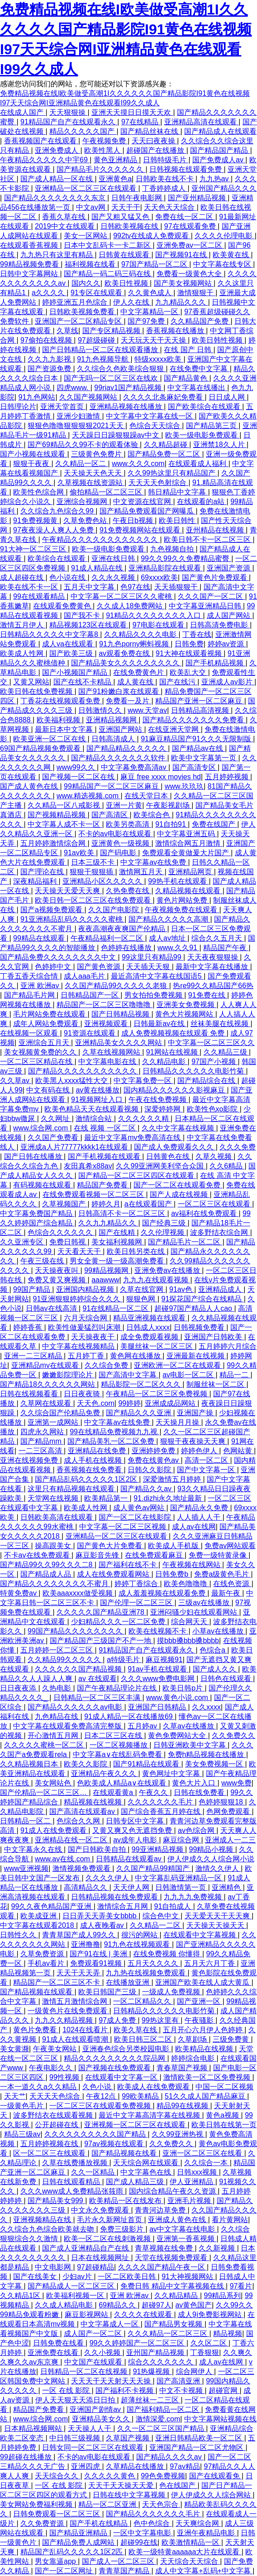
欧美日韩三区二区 (144, 2039)
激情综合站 (95, 1118)
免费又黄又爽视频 (57, 1280)
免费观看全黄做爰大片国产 (186, 853)
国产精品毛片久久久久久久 (101, 169)
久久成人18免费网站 (131, 606)
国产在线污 (178, 682)
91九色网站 (37, 397)
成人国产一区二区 (94, 2333)
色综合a (213, 1650)
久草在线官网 (142, 1289)
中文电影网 (54, 2267)
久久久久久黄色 (110, 2476)
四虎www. (73, 387)
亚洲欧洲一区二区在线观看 (178, 1365)
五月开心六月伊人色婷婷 (203, 2030)
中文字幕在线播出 (197, 387)
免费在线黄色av (154, 1460)
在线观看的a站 (201, 501)
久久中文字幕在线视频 (179, 1128)
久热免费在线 (128, 891)
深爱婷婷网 (163, 1109)
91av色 (181, 1289)
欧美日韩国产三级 (108, 1992)
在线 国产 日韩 (188, 349)
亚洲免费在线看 (54, 2352)
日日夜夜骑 (83, 1394)
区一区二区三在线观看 (50, 2153)
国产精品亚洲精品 (79, 2533)
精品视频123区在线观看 (88, 625)
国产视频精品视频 (57, 815)
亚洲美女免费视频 (186, 1004)
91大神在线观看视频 (190, 653)
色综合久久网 (79, 1821)
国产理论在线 (43, 872)
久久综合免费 (107, 1365)
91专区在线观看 (97, 293)
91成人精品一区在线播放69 (129, 1716)
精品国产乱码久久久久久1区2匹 (72, 2552)
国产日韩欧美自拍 (98, 1849)
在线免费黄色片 (139, 672)
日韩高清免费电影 (220, 625)
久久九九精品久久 (108, 1223)
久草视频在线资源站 (90, 482)
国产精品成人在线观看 (220, 131)
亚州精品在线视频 (216, 530)
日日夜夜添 (19, 1688)
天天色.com (95, 1403)
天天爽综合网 (198, 2523)
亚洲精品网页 (191, 872)
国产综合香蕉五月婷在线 (161, 1811)
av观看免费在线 (125, 653)
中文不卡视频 (182, 2390)
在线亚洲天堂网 (174, 729)
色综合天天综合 (155, 425)
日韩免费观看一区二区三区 (57, 2514)
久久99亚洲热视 (178, 2134)
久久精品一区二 (81, 463)
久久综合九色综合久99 (57, 511)
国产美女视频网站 (184, 283)
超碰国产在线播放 (156, 150)
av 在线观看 (97, 1678)
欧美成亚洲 (39, 1916)
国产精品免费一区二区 (165, 454)
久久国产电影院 (114, 910)
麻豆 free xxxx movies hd (160, 777)
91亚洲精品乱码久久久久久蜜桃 (72, 919)
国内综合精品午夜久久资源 (173, 2191)
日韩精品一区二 (26, 1821)
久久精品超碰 (166, 444)
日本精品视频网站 (34, 2428)
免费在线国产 (214, 824)
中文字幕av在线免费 (154, 862)
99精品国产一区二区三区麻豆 (112, 786)
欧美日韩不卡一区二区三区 (208, 539)
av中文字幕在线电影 (183, 2229)
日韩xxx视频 (198, 2172)
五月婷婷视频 (227, 777)
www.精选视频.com (88, 796)
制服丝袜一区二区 (216, 1384)
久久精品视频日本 (30, 1764)
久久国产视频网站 (89, 397)
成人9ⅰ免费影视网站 (210, 2314)
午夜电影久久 (51, 2068)
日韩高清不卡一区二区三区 (122, 1213)
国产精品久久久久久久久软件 (119, 758)
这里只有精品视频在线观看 (72, 1489)
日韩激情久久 (101, 710)
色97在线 (135, 587)
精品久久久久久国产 (82, 131)
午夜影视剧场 (168, 805)
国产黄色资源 (99, 966)
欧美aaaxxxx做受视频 (78, 1593)
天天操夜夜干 (93, 1337)
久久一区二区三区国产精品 (161, 2428)
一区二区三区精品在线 (37, 1061)
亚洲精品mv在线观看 (46, 1365)
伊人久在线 (132, 302)
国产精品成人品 (46, 1574)
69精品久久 (118, 2305)
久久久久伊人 (108, 1878)
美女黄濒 (14, 2049)
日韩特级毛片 (165, 160)
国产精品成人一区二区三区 (72, 2286)
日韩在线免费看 (200, 1792)
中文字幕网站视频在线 (220, 2419)
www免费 (236, 1783)
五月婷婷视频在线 (50, 2143)
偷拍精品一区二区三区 (107, 492)
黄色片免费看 (35, 2030)
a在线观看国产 (149, 1204)
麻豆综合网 (182, 1840)
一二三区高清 (41, 1451)
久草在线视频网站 (112, 1052)
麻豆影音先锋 (98, 1555)
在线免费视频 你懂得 (167, 1954)
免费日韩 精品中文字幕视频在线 (173, 2286)
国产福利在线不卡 (128, 1564)
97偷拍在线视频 (47, 340)
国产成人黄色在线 (30, 786)
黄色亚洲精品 (116, 160)
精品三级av (22, 2134)
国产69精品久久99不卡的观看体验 (84, 444)
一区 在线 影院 (66, 2390)
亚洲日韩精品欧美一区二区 (199, 2438)
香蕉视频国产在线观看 (41, 141)
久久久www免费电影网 (158, 1678)
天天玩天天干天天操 (154, 340)
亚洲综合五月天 (45, 1042)
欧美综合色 (152, 815)
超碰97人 (156, 2305)
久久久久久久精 (144, 1118)
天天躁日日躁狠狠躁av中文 (116, 435)
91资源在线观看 (90, 1033)
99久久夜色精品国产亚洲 (52, 1906)
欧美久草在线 (136, 2030)
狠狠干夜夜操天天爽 (193, 1441)
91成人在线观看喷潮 (76, 2039)
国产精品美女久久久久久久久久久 (126, 663)
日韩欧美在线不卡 (165, 179)
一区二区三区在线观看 (215, 1204)
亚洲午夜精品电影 (207, 2533)
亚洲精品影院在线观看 (165, 568)
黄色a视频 (223, 2115)
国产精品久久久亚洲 (139, 1413)
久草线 (67, 330)
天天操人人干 (90, 2428)
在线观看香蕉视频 (30, 245)
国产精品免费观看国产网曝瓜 (147, 511)
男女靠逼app (56, 2561)
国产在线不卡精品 (83, 682)
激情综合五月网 (123, 1906)
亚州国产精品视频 (156, 2352)
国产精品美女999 (56, 2200)
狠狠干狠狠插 (92, 872)
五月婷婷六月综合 (228, 1346)
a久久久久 (49, 293)
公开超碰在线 (57, 2125)
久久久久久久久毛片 (161, 1802)
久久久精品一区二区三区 (168, 2333)
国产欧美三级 (72, 653)
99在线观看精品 (40, 596)
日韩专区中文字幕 (136, 1821)
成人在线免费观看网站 (114, 1574)
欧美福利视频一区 (76, 2295)
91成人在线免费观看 (54, 1830)
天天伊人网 (132, 1887)
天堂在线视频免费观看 (172, 2257)
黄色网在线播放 (136, 1356)
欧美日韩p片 (183, 1688)
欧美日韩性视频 (218, 340)
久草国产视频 (128, 2438)
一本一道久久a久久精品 (39, 2087)
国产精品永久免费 (200, 1508)
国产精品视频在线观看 (37, 1992)
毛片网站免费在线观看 (50, 1014)
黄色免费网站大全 (178, 1735)
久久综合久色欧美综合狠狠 (121, 368)
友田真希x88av (88, 1166)
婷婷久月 (105, 1204)
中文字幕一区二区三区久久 (211, 1042)
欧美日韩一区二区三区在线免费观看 (93, 900)
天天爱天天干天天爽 (218, 1916)
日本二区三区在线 (114, 1735)
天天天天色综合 (55, 2096)
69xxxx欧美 (159, 577)
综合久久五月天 (217, 938)
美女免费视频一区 (215, 1764)
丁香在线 (196, 634)
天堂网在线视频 (54, 1498)
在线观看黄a (114, 1792)
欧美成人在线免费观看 (154, 2087)
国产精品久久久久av (170, 2457)
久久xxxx (206, 1707)
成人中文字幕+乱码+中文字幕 (203, 2571)
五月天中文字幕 (90, 587)
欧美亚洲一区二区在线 (50, 739)
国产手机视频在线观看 (105, 1156)
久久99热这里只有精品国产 (172, 473)
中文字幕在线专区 (223, 264)
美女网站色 (54, 1783)
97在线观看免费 (191, 226)
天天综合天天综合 (190, 2561)
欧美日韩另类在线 (137, 1251)
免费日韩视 (68, 1242)
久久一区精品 (93, 2172)
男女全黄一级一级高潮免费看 (118, 1261)
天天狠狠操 (68, 112)
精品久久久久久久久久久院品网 (115, 2058)
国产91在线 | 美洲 (99, 1954)
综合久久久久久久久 (161, 2362)
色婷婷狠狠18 (222, 1802)
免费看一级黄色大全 (190, 274)
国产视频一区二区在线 (79, 777)
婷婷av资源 (227, 644)
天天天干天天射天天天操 (111, 2381)
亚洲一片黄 (124, 805)
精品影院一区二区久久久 (141, 1384)
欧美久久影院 (86, 1764)
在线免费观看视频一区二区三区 (94, 1194)
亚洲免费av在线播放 (168, 1270)
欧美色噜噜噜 (186, 1583)
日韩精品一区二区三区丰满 (97, 1697)
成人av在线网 (194, 1527)
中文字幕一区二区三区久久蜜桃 (122, 596)
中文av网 (91, 207)
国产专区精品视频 (112, 330)
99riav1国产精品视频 (128, 387)
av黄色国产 (193, 2305)
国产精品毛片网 (30, 995)
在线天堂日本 (147, 796)
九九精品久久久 (181, 302)
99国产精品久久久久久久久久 (76, 1631)
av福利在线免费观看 (204, 1213)
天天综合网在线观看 (146, 2162)
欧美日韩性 (178, 520)
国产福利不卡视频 (125, 2390)
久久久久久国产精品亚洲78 (101, 1612)
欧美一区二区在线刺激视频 (108, 2238)
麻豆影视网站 (87, 2314)
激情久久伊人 (218, 1868)
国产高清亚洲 (179, 2381)
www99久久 (77, 767)
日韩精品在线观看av (129, 1859)
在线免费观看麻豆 (155, 1555)
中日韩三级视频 (75, 2438)
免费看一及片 (128, 701)
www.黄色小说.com (178, 1697)
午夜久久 (154, 1792)
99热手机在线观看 (178, 881)
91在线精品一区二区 (117, 1308)
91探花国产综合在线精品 (203, 1299)
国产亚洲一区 (199, 2001)
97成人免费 (118, 2020)
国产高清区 (110, 815)
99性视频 (65, 2077)
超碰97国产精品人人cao (194, 1308)
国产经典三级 (164, 1223)
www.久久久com (138, 463)
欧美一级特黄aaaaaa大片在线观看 (185, 2552)
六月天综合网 (86, 1318)
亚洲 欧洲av (40, 985)
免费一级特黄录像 (218, 1555)
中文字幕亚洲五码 (187, 834)
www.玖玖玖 (184, 786)
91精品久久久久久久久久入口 (154, 615)
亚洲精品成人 (220, 1289)
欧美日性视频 (127, 283)
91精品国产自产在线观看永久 (68, 122)
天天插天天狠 (148, 966)
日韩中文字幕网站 (30, 274)
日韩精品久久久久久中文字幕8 (50, 634)
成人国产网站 (229, 615)
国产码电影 (119, 853)
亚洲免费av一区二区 (190, 245)
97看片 (241, 2286)
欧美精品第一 (106, 1498)
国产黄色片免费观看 (215, 577)
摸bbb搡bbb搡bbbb (188, 1640)
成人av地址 (168, 938)
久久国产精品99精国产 (153, 1868)
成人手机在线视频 (94, 1460)
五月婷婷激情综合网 (53, 843)
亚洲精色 (227, 1887)
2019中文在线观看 (65, 226)
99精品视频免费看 (30, 264)
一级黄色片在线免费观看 (68, 2011)
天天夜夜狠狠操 (213, 957)
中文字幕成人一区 (110, 2324)
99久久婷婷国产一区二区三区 (138, 2343)
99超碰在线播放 (26, 2457)
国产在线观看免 (215, 2476)
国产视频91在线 (182, 255)
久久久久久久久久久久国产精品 (96, 2134)
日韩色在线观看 (226, 1678)
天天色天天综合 (170, 207)
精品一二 (234, 1375)
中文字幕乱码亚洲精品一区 (179, 1878)
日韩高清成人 (114, 739)
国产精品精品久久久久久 (127, 748)
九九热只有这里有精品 (57, 255)
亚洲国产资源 (229, 568)
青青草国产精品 (125, 2571)
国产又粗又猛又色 (121, 217)
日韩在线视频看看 (30, 1394)
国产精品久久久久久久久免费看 (194, 720)
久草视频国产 (64, 1204)
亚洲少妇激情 (79, 416)
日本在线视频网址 (101, 2257)
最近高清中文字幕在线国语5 (157, 976)
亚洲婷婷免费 (154, 1451)
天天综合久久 (57, 2476)
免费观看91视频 (97, 1963)
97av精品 (185, 2466)
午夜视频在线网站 (192, 1564)
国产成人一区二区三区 (119, 2561)
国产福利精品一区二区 (164, 2409)
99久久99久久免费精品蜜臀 (186, 558)
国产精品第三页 (212, 425)
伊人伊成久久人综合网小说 (210, 1859)
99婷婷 (129, 1403)
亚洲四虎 (86, 2466)
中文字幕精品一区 (150, 312)
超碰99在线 (138, 2542)
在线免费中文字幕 (199, 368)
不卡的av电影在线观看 (115, 834)
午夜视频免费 (105, 141)
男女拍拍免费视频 (154, 995)
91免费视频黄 (36, 520)
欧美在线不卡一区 (30, 587)
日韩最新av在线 (159, 1023)
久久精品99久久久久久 (65, 1659)
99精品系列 (222, 2295)
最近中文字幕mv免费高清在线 (133, 1137)
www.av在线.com (63, 1859)
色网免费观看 (229, 1811)
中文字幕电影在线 (108, 1061)
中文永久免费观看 (101, 2210)
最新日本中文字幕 (65, 729)
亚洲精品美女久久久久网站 (119, 1042)
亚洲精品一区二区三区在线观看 (86, 188)
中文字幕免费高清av (134, 767)
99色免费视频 (163, 2476)
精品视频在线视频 (94, 1802)
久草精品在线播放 (136, 2466)
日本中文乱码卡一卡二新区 (108, 245)
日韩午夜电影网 (137, 198)
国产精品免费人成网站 (79, 2542)
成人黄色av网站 (139, 1508)
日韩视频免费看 (200, 1327)
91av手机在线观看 (158, 1669)
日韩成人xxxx (148, 1327)
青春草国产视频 (183, 2068)
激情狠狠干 (196, 293)
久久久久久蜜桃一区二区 (45, 1745)
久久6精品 (226, 1166)
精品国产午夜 (225, 947)
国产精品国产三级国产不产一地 (101, 1640)
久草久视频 (214, 1156)
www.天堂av (147, 710)
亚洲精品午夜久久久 (104, 1773)
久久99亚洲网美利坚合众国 (160, 1166)
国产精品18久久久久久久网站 (48, 1384)
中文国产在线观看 (94, 2362)
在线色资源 (232, 1583)
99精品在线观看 (40, 938)
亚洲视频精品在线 (43, 2219)
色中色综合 (152, 2523)
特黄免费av (19, 1593)
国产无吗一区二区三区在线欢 (112, 378)
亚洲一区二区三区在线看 (203, 2153)
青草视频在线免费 (165, 2248)
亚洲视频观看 (106, 1023)
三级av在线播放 (204, 1602)
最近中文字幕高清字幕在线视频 (150, 2115)
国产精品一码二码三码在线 (108, 274)
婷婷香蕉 (28, 1327)
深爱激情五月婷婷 (173, 1479)
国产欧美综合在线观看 (205, 406)
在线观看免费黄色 (63, 606)
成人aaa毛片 (85, 976)
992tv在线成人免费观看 (152, 236)
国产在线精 (118, 1232)
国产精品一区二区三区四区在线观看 (137, 1175)
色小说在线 (68, 577)
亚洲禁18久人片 (220, 444)
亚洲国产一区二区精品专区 (79, 321)
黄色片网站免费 (183, 900)
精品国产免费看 (103, 1185)
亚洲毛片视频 (190, 2200)
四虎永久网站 (43, 1432)
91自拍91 (171, 824)
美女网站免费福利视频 (37, 2504)
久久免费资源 (43, 2523)
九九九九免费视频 (194, 1897)
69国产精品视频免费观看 (41, 748)
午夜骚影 (200, 2020)
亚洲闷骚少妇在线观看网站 (194, 1612)
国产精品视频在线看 (124, 2153)
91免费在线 (207, 995)
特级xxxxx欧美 (158, 359)
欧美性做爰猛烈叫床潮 (85, 1327)
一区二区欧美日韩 (127, 2276)
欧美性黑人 (103, 150)
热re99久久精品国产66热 (213, 985)
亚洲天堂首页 (63, 406)
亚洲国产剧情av (96, 2409)
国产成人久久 (215, 1669)
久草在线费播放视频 (75, 2162)
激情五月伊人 (22, 625)
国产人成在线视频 (179, 1194)
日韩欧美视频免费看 (82, 312)
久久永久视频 (114, 577)
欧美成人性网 (22, 653)
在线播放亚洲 (128, 1982)
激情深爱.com (158, 2419)
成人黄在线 (136, 682)
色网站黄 (238, 1451)
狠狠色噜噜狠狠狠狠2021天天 (76, 425)
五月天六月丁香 (210, 1963)
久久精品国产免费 (200, 321)
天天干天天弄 (79, 1973)
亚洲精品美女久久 (102, 2419)
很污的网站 (140, 1935)
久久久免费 (237, 1147)
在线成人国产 (22, 112)
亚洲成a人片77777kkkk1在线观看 (75, 1147)
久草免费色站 (86, 520)
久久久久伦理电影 (224, 236)
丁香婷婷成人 (164, 188)
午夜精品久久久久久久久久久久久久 (101, 539)
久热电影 (57, 1688)
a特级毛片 (124, 1659)
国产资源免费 (50, 368)
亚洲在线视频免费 (30, 1460)
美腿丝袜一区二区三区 (157, 1346)
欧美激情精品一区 (191, 2542)
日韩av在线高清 (52, 1308)
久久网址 (56, 1118)
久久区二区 (209, 2343)
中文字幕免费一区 (143, 1080)
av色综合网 (197, 1830)
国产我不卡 (83, 615)
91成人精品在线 (97, 568)
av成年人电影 (136, 1840)
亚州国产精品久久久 (224, 188)
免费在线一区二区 (185, 217)
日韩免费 (189, 644)
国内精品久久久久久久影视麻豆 (175, 1090)
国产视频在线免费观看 (115, 2068)
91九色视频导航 (103, 359)
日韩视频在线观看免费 (186, 169)
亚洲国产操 (196, 1413)
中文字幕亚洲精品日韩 (206, 606)
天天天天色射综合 (158, 482)
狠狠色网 (141, 1299)
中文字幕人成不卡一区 (65, 824)
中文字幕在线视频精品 (79, 1346)
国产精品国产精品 (220, 150)
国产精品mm (41, 1441)
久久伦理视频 (163, 1232)
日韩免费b (172, 1574)
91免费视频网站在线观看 (141, 530)
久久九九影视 (50, 359)
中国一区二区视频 (224, 2087)
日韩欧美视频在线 (130, 226)
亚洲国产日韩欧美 (214, 1337)
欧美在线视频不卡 (158, 1631)
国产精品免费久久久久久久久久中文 (59, 957)
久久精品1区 (21, 2295)
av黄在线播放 (97, 1090)
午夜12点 (102, 2096)
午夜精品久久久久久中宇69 (45, 160)
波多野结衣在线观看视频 (54, 2115)
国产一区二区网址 (65, 2571)
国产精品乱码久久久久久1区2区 (87, 1479)
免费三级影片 (122, 2229)
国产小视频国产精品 (75, 672)
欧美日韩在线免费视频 (37, 691)
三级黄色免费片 (97, 454)
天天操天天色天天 (94, 473)
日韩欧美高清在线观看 (57, 1517)
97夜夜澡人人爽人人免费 (54, 530)
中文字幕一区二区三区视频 (123, 1527)
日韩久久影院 (150, 1470)
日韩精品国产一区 (90, 995)
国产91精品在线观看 (147, 1764)
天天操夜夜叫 (57, 1270)
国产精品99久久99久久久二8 (47, 1564)
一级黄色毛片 (22, 2106)
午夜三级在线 (43, 1261)
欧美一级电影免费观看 (202, 435)
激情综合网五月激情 (188, 843)
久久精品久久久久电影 (141, 634)
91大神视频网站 (188, 2276)
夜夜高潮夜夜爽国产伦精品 (122, 928)
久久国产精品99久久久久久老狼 (117, 985)
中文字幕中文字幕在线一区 (150, 416)
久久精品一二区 (156, 1925)
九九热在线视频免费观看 (146, 1973)
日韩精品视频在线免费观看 (115, 1897)
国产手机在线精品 (99, 2523)
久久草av (15, 1080)
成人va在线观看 (68, 644)
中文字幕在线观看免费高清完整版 (68, 1726)
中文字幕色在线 (146, 2172)
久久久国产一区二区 (211, 596)
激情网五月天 (141, 872)
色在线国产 (178, 2485)
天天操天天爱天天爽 (68, 891)
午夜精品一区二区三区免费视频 (157, 1394)
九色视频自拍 (172, 549)
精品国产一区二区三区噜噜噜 (104, 1004)
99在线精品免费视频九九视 (114, 1432)
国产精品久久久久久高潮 (169, 919)
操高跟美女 (54, 1545)
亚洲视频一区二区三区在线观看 (135, 2125)
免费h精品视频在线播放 (207, 1754)
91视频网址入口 (97, 1099)
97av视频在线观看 (114, 2143)
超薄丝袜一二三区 (151, 2400)
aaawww (105, 1280)
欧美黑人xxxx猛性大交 (72, 1080)
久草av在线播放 (189, 1726)
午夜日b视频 (134, 520)
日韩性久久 (19, 1935)
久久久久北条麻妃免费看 (164, 397)
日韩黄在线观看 (125, 255)
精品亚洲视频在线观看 (150, 1318)
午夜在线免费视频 (158, 1099)
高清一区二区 (207, 1460)
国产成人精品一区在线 (57, 179)
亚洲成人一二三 (230, 1840)
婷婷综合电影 (193, 2058)
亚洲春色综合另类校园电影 (126, 2049)
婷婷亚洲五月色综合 (75, 302)
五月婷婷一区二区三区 (57, 1650)
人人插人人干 (199, 1517)
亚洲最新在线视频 (196, 1356)
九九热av (215, 179)
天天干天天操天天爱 (121, 2485)
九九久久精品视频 (65, 2020)
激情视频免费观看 (82, 1868)
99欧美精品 (141, 2096)
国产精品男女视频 (174, 2324)
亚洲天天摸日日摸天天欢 (132, 112)
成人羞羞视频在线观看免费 (163, 1593)
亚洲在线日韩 (114, 558)
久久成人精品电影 (65, 2305)
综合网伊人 (195, 2371)
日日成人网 (228, 397)
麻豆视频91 (164, 1659)
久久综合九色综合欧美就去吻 (48, 2229)
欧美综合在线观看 (57, 558)
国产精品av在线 (198, 748)
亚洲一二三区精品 (34, 1356)
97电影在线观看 (159, 625)
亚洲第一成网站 (54, 1422)
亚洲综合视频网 (83, 501)
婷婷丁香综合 (137, 1583)
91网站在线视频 (173, 1052)
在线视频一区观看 (30, 1033)
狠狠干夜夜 (32, 463)
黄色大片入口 (194, 1783)
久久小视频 (103, 2352)
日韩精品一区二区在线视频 (84, 2371)
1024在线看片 (85, 2030)
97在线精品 (140, 122)
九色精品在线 (57, 1716)
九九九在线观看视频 (156, 1280)
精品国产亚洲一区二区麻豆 (199, 701)
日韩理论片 (18, 406)
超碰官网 (224, 2390)
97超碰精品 (95, 2267)
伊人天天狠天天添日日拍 (76, 2400)
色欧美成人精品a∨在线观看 (122, 1783)
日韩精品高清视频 (201, 710)
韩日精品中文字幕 (178, 492)
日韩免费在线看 (59, 2343)
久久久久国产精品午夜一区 (162, 2267)
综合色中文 (162, 1916)
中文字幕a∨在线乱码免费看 (118, 1754)
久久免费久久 (233, 1735)
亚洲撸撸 (85, 1944)
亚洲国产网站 (121, 729)
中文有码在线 (48, 1090)
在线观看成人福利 (198, 463)
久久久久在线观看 (144, 2314)
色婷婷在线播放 (127, 947)
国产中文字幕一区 (207, 1470)
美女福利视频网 (117, 1242)
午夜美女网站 (55, 2049)
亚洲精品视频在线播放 (127, 406)
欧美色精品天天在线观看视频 (92, 1109)
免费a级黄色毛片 (222, 1574)
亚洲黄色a (115, 179)
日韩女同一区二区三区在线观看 (93, 2447)
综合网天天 (190, 1621)
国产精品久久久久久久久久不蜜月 (55, 1583)
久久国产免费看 (54, 1137)
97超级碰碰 (97, 340)
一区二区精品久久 (143, 2001)
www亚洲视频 (26, 1868)
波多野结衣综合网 (220, 1232)
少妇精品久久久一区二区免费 (119, 1621)
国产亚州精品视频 (198, 198)
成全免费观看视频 (150, 1337)
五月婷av (143, 1726)
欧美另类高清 (128, 824)
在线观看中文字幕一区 (122, 2077)
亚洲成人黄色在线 (178, 2219)
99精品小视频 (212, 1849)
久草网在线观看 (46, 1403)
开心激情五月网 (54, 1735)
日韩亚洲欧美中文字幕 (190, 1745)
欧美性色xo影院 (213, 1109)
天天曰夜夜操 (154, 141)
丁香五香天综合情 (30, 976)
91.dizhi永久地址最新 (168, 1498)
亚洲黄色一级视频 (121, 843)
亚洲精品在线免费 (98, 1451)
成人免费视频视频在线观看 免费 (174, 1033)
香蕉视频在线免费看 (90, 1470)
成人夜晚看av (103, 1925)
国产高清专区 (195, 767)
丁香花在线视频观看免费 (61, 701)
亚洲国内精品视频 (86, 1289)
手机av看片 (47, 1963)
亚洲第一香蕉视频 (186, 2238)
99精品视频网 (107, 1270)
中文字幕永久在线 (34, 1849)
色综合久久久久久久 (61, 1232)
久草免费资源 (43, 1954)
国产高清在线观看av (83, 1811)
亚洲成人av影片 (227, 682)
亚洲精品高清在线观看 (201, 122)
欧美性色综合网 (39, 492)
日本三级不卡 (93, 862)
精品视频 (227, 2333)
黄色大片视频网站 (185, 1014)
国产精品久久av (146, 1489)
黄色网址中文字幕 (172, 1773)
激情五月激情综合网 (75, 2001)
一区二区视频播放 (119, 1745)
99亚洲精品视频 (158, 1849)
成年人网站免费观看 (46, 1023)
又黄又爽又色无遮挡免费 (133, 1830)
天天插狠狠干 (177, 587)
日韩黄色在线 (168, 1156)
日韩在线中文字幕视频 (130, 2495)
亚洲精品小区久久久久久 (103, 881)
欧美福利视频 (59, 720)
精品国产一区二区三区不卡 (57, 1982)
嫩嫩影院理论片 (68, 1375)
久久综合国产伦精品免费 (61, 1413)
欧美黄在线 (232, 255)
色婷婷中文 (54, 966)
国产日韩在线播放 (34, 1156)
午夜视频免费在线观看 (182, 910)
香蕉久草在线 (64, 217)
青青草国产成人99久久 (79, 1935)
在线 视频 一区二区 (106, 1128)
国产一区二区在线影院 (136, 1517)
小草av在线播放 (218, 1631)
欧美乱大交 (189, 672)
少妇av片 (78, 2276)
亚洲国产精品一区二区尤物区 (197, 2447)
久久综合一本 (206, 2162)
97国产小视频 (214, 1061)
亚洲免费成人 (57, 150)
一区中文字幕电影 (143, 2533)
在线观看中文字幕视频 (200, 1935)
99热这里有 (161, 2020)
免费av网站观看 (230, 1545)
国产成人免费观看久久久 (174, 1147)
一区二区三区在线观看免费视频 (100, 2106)
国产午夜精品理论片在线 (117, 1688)
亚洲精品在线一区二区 (72, 1840)
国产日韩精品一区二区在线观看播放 (101, 349)
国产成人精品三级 (136, 2181)
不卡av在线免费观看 (37, 1555)
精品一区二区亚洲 (108, 2504)
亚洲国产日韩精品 (158, 1707)
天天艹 (15, 2096)
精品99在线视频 (183, 2106)
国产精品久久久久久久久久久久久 (83, 1071)
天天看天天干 (80, 1251)
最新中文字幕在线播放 (213, 966)
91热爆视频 (152, 2371)
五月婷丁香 (87, 1356)
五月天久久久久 (154, 1963)
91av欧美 (80, 853)
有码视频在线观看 (43, 1185)
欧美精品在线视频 (205, 2049)
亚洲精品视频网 (112, 720)
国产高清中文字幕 (128, 1375)
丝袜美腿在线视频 (220, 1023)
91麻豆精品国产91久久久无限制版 (197, 739)
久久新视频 (218, 2248)
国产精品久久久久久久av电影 (76, 1707)
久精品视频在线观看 (188, 891)
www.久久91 (178, 947)
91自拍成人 (173, 1906)
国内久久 (85, 283)
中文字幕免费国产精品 (37, 1213)
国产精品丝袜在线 (150, 131)
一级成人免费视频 (172, 1992)
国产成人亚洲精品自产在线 (86, 2248)
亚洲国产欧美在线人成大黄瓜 (203, 1982)
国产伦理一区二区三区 (137, 1602)
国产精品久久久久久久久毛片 (154, 2514)
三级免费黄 (232, 2039)
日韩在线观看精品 (72, 2181)
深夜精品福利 (35, 881)
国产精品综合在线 (207, 1080)
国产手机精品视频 (215, 663)
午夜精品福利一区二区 (108, 938)
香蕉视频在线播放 (176, 330)
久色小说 (97, 2087)
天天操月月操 (178, 1422)
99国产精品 (32, 1289)
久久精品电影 (164, 1061)
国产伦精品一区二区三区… (44, 1792)
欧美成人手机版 (174, 1545)
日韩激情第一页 (181, 1887)
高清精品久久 (86, 1887)
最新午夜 (226, 1593)
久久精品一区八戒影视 (65, 805)
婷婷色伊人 (200, 1451)
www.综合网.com (41, 1128)
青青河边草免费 (161, 2210)
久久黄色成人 (150, 293)
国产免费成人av (218, 160)
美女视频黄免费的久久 (41, 1052)
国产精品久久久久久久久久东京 (55, 198)
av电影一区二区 (188, 1375)
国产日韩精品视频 (121, 1014)
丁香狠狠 (204, 2352)
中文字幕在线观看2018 (38, 1925)
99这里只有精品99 (152, 957)
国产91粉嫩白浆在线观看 (119, 691)
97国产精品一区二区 (155, 264)
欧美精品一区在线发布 (126, 2200)
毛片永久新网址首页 (110, 2219)
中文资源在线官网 (143, 501)
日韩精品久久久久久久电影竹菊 (194, 1071)
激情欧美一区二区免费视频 (207, 2077)
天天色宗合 (161, 2504)
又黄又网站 (31, 682)
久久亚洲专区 (22, 1242)
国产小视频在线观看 (33, 454)
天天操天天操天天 (216, 1925)
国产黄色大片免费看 (110, 1545)
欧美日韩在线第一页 (224, 2125)
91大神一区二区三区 (34, 549)
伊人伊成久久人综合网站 (211, 2495)
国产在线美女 (35, 2276)
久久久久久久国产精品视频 (79, 1669)
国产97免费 (147, 321)
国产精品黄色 (186, 378)
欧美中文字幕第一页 (204, 758)
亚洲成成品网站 (171, 1403)
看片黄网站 (230, 2219)
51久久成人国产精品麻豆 (206, 2096)
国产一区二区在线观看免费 (177, 1185)
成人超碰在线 (22, 577)
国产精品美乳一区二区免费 (111, 1441)
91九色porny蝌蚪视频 (135, 644)
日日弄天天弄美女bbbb (100, 1916)
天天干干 (125, 207)
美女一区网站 (86, 236)
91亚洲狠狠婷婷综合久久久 (78, 1299)
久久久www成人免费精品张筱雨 (72, 2191)
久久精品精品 (177, 2295)
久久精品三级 (226, 1052)
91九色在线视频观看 (138, 1944)
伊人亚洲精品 (192, 2181)
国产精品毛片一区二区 (185, 1242)
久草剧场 (193, 2039)
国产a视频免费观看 (52, 910)
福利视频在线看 (91, 264)
